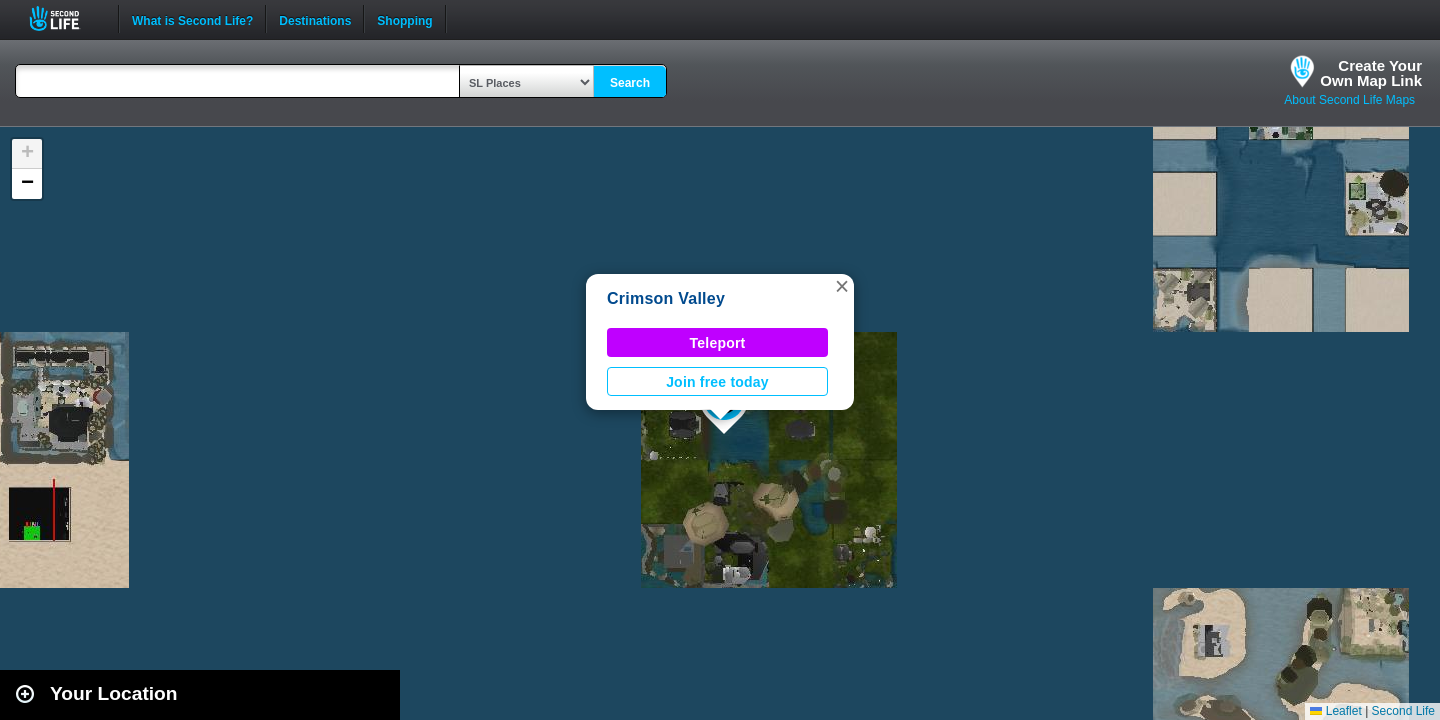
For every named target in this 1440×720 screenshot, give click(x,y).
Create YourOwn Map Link (1371, 73)
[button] (842, 286)
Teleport (718, 343)
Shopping (404, 19)
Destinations (315, 19)
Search (630, 83)
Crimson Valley (666, 298)
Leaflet (1335, 711)
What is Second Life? (192, 19)
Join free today (717, 382)
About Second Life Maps (1349, 100)
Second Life (65, 18)
